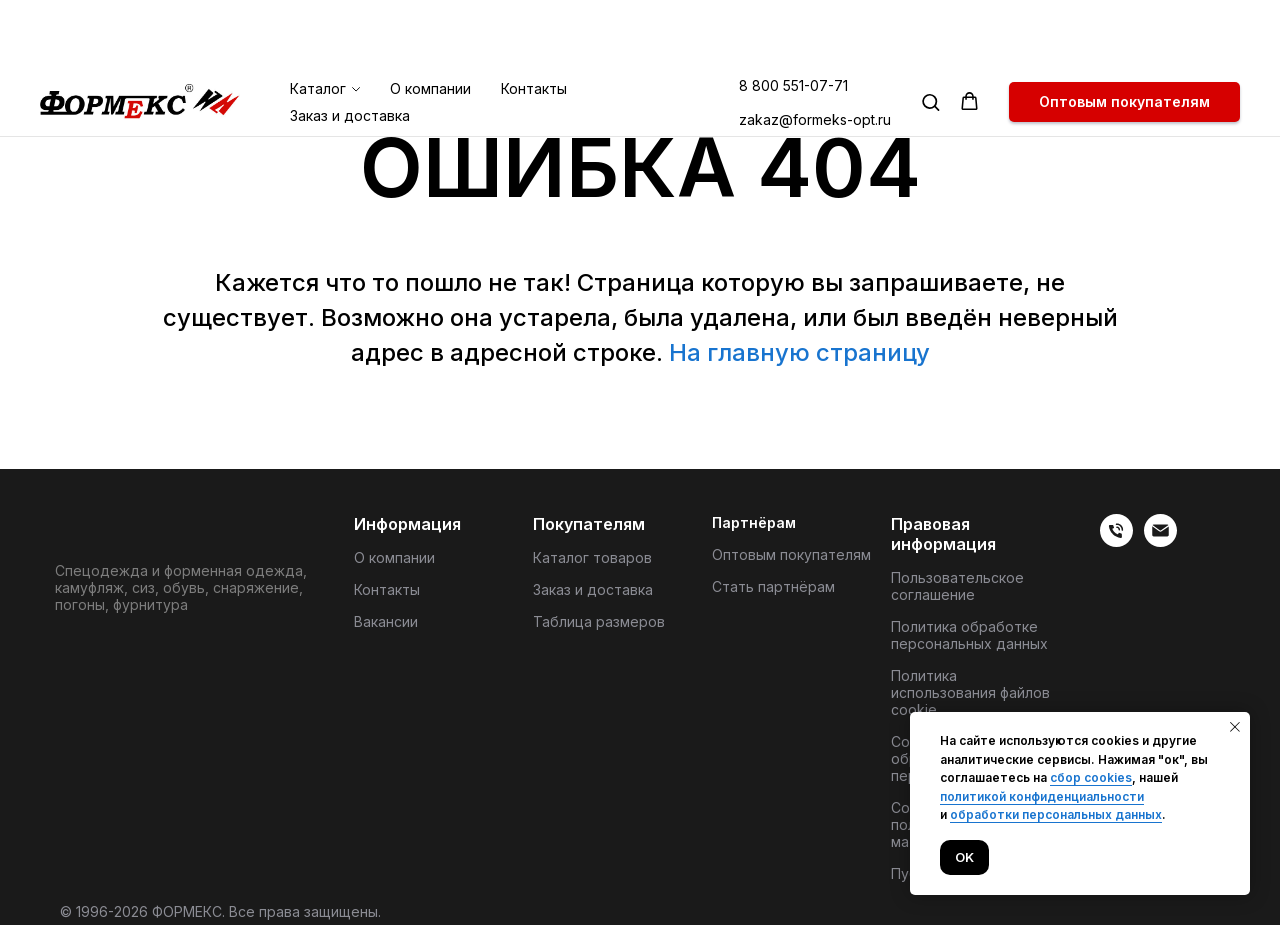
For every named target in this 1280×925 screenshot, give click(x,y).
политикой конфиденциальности (1042, 796)
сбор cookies (1091, 777)
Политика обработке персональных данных (969, 635)
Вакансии (386, 621)
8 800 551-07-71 (793, 17)
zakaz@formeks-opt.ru (815, 51)
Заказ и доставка (350, 47)
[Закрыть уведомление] (1235, 727)
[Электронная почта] (1160, 541)
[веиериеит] (1116, 541)
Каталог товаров (592, 557)
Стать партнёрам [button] (773, 586)
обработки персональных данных (1056, 814)
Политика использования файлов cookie (970, 692)
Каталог (318, 20)
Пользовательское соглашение (957, 586)
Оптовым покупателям (791, 554)
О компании (430, 20)
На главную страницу (799, 352)
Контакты (534, 20)
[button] (930, 33)
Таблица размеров (599, 621)
